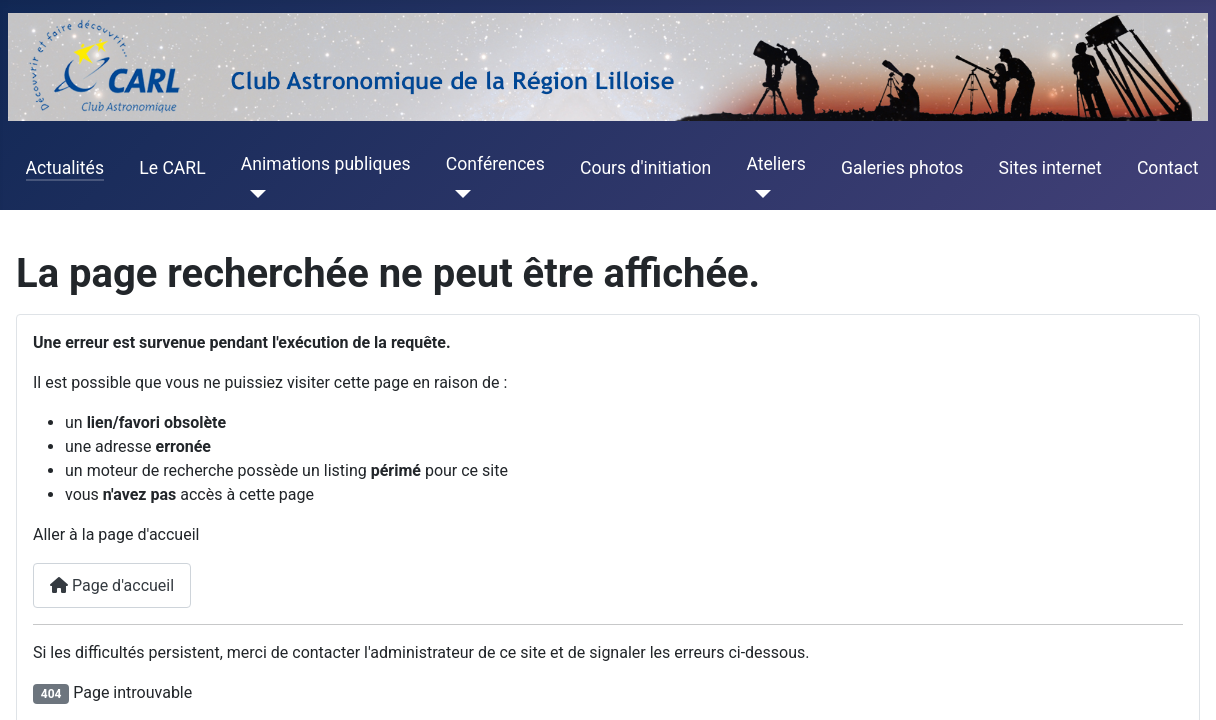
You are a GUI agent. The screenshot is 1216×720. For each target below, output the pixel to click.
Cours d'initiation (645, 168)
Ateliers (775, 164)
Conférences (495, 164)
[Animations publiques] (253, 194)
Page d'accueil (112, 585)
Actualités (65, 168)
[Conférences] (458, 194)
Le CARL (172, 168)
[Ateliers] (758, 194)
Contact (1168, 168)
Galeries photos (902, 168)
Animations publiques (326, 164)
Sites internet (1050, 168)
